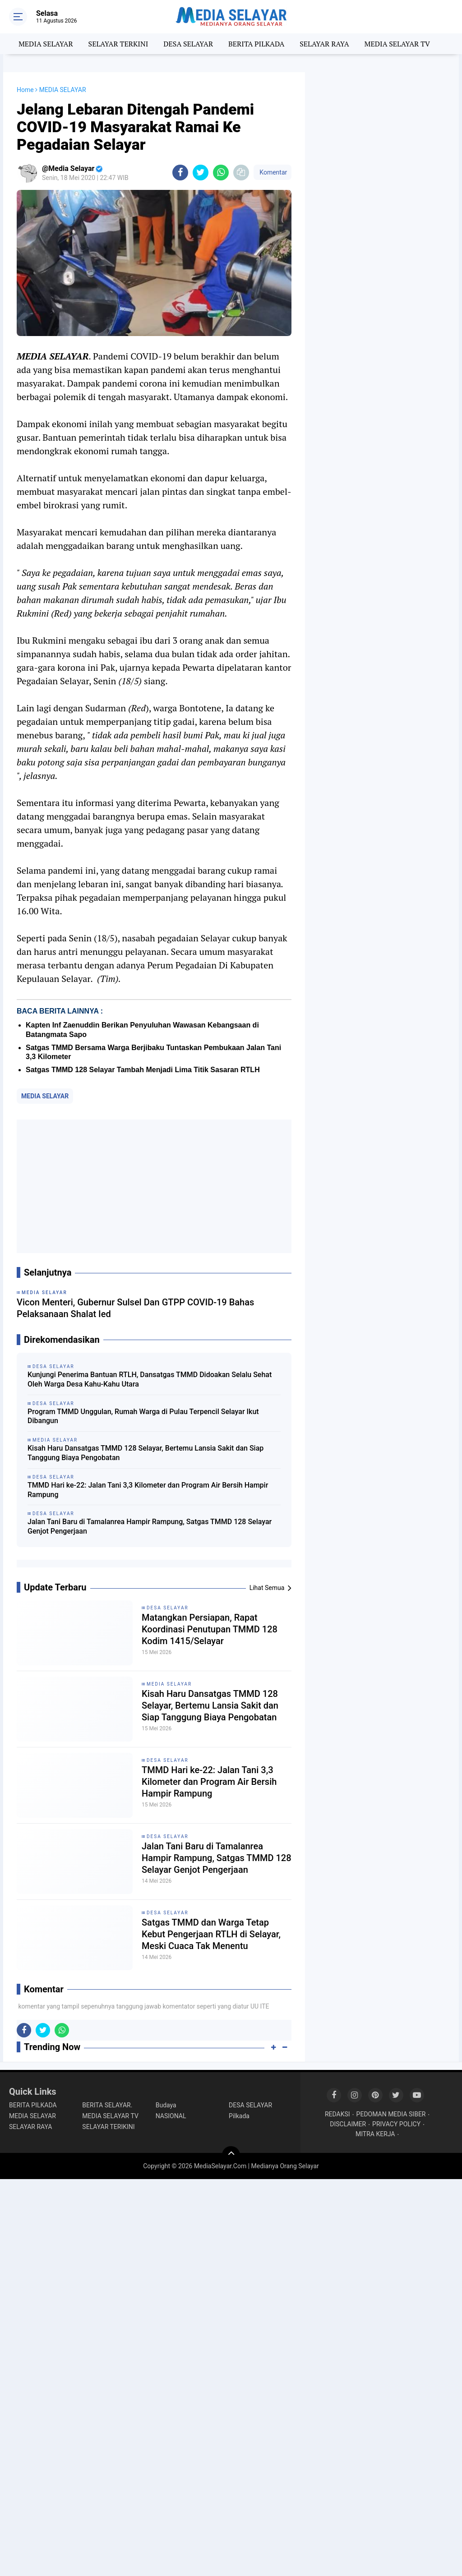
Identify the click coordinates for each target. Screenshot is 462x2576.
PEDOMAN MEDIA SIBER (391, 2114)
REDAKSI (337, 2114)
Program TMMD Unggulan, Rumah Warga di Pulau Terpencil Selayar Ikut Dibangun (143, 1416)
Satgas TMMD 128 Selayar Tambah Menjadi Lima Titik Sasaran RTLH (143, 1070)
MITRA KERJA (375, 2134)
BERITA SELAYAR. (107, 2105)
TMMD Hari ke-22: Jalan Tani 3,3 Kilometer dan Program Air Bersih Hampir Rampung (148, 1490)
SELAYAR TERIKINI (108, 2126)
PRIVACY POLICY (396, 2124)
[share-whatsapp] (221, 172)
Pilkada (239, 2116)
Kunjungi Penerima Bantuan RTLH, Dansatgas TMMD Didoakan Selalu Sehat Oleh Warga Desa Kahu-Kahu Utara (150, 1379)
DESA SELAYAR (188, 44)
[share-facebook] (180, 172)
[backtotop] (231, 2155)
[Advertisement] (154, 1186)
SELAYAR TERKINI (118, 44)
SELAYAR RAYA (324, 44)
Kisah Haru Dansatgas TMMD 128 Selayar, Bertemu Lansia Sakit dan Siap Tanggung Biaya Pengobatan (145, 1453)
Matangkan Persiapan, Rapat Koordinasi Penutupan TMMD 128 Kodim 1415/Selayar (209, 1629)
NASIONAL (171, 2116)
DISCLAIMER (348, 2124)
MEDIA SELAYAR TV (397, 44)
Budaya (166, 2105)
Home (25, 89)
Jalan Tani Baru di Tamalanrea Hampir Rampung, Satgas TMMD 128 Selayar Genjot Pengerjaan (150, 1526)
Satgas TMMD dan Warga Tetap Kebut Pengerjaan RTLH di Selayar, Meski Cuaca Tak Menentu (211, 1934)
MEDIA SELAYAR (45, 44)
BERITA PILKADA (256, 44)
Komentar (272, 172)
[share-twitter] (200, 172)
